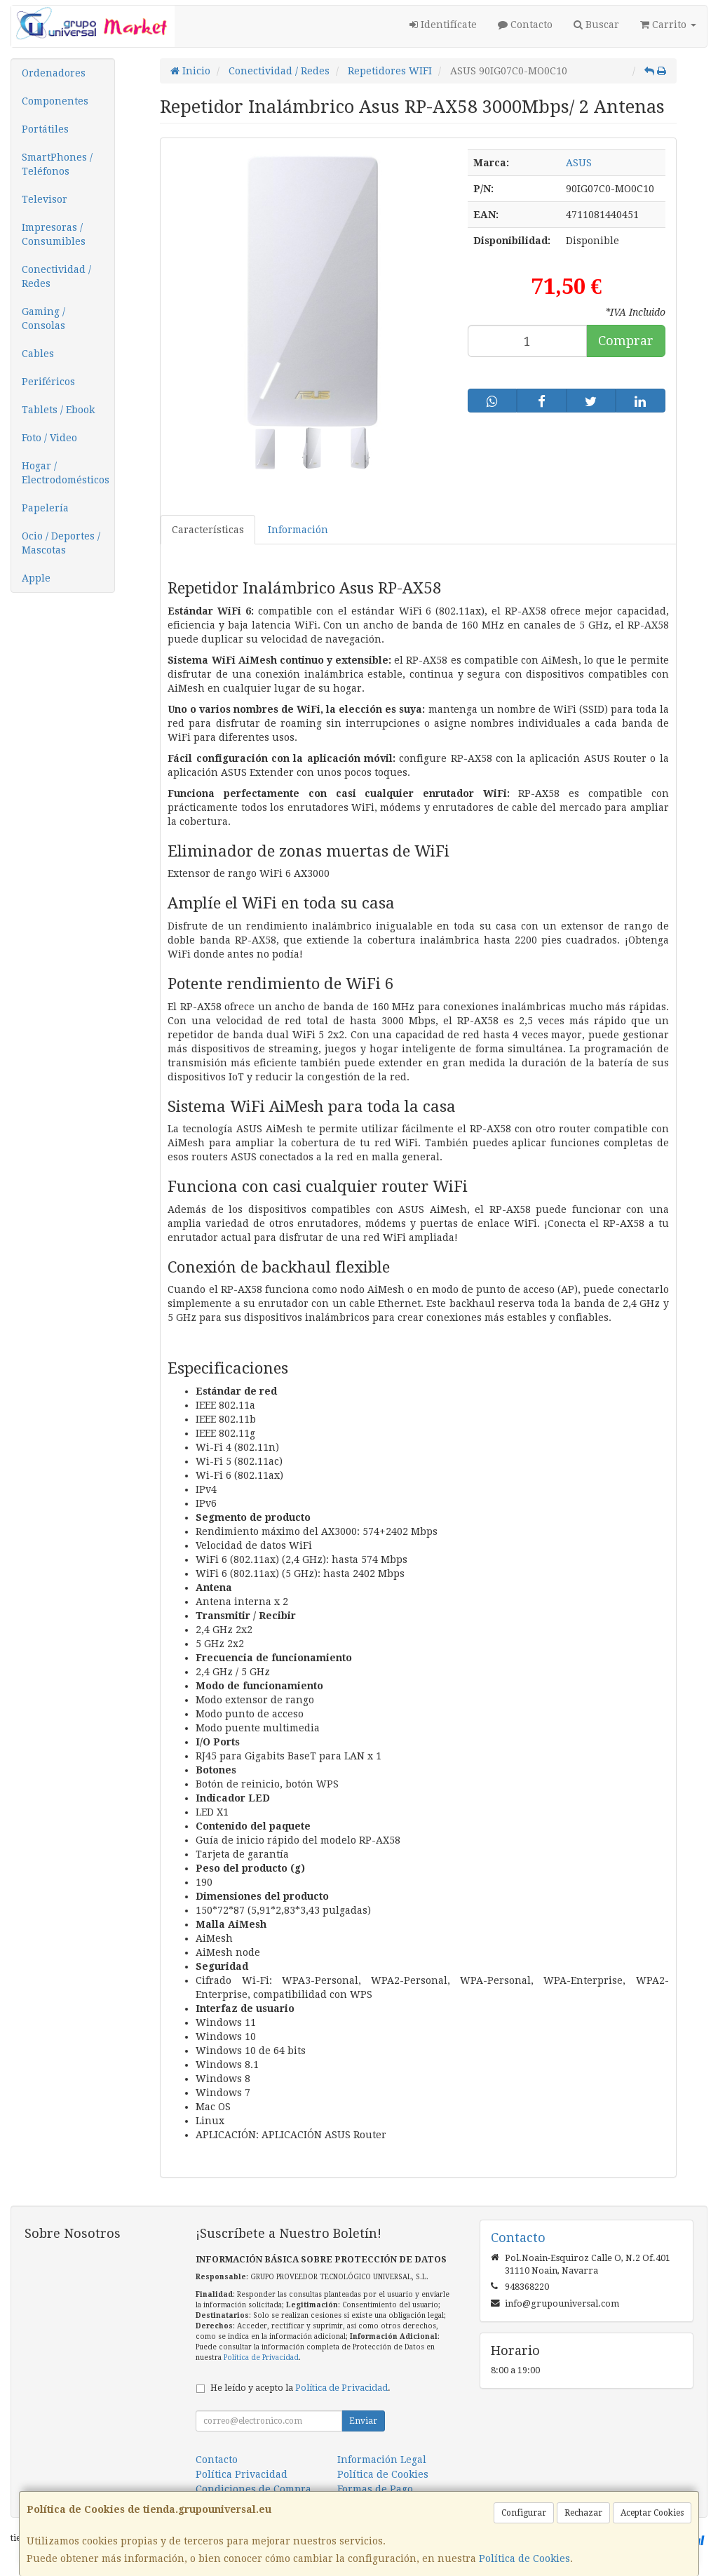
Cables (38, 353)
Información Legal (381, 2459)
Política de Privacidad (261, 2357)
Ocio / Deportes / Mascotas (61, 543)
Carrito (668, 24)
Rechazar (583, 2513)
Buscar (596, 24)
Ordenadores (54, 73)
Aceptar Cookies (652, 2513)
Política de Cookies (524, 2558)
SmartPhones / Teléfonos (57, 164)
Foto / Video (49, 437)
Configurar (523, 2513)
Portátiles (45, 129)
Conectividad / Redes (56, 276)
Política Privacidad (241, 2474)
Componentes (55, 101)
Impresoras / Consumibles (54, 234)
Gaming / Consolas (43, 318)
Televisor (44, 199)
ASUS (579, 162)
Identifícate (443, 24)
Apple (36, 578)
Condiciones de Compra (253, 2489)
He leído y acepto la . (300, 2387)
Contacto (525, 24)
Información (298, 529)
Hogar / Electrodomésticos (65, 472)
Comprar (625, 340)
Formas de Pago (375, 2489)
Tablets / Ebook (58, 409)
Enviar (363, 2421)
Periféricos (48, 381)
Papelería (45, 508)
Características (208, 529)
